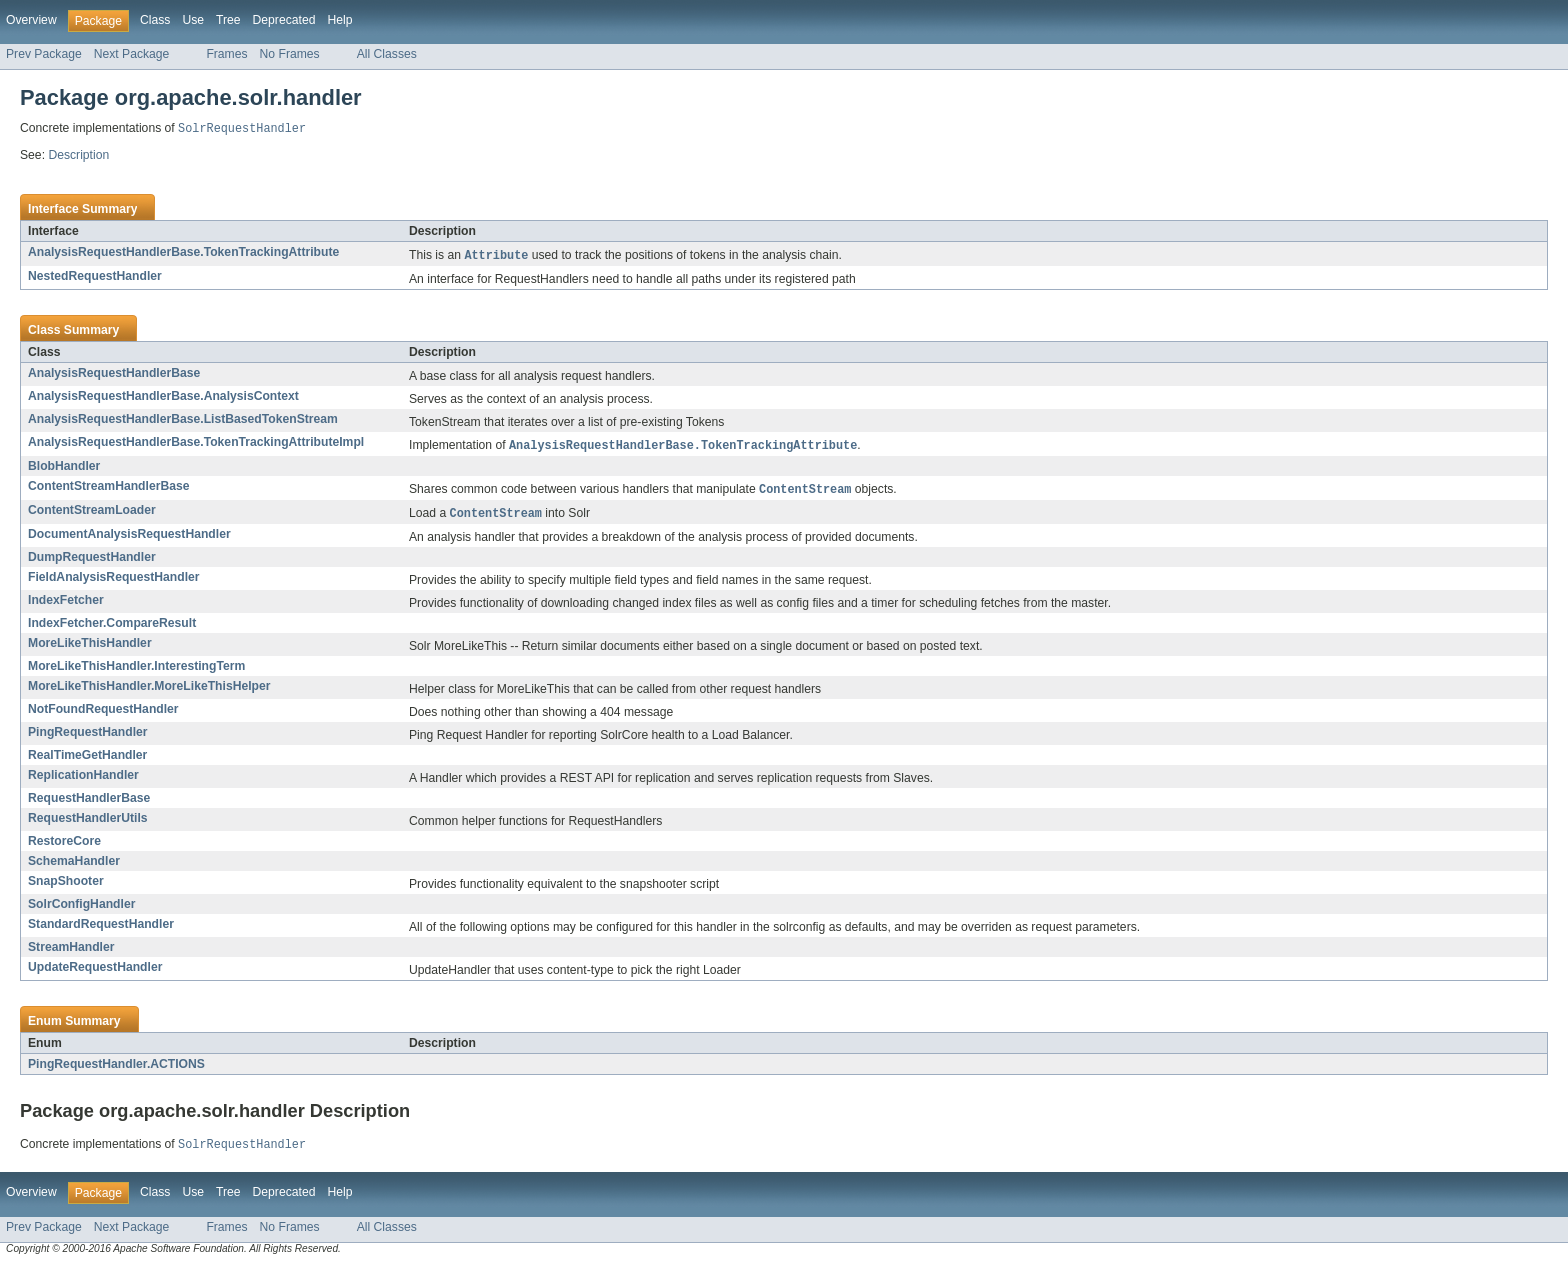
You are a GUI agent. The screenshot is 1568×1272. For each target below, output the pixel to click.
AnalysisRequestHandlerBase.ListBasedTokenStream (183, 421)
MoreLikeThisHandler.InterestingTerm (136, 671)
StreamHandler (71, 952)
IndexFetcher (66, 605)
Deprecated (284, 20)
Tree (228, 20)
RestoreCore (64, 846)
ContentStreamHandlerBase (108, 489)
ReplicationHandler (83, 780)
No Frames (290, 54)
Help (339, 20)
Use (193, 20)
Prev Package (44, 54)
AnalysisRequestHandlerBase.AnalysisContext (163, 398)
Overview (31, 20)
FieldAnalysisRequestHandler (114, 582)
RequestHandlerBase (89, 803)
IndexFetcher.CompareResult (112, 628)
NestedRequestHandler (95, 278)
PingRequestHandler (88, 737)
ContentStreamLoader (92, 514)
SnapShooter (66, 886)
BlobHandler (64, 469)
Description (78, 156)
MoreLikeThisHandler (90, 648)
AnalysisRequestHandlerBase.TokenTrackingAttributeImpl (196, 444)
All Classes (387, 54)
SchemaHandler (74, 866)
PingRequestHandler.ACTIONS (116, 1069)
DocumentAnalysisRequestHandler (129, 539)
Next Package (132, 54)
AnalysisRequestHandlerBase (114, 375)
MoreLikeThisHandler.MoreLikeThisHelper (149, 691)
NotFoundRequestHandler (103, 714)
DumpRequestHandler (92, 562)
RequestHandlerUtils (88, 823)
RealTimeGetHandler (87, 760)
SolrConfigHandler (81, 909)
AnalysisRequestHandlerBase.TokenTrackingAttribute (183, 253)
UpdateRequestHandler (95, 972)
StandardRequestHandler (101, 929)
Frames (226, 54)
